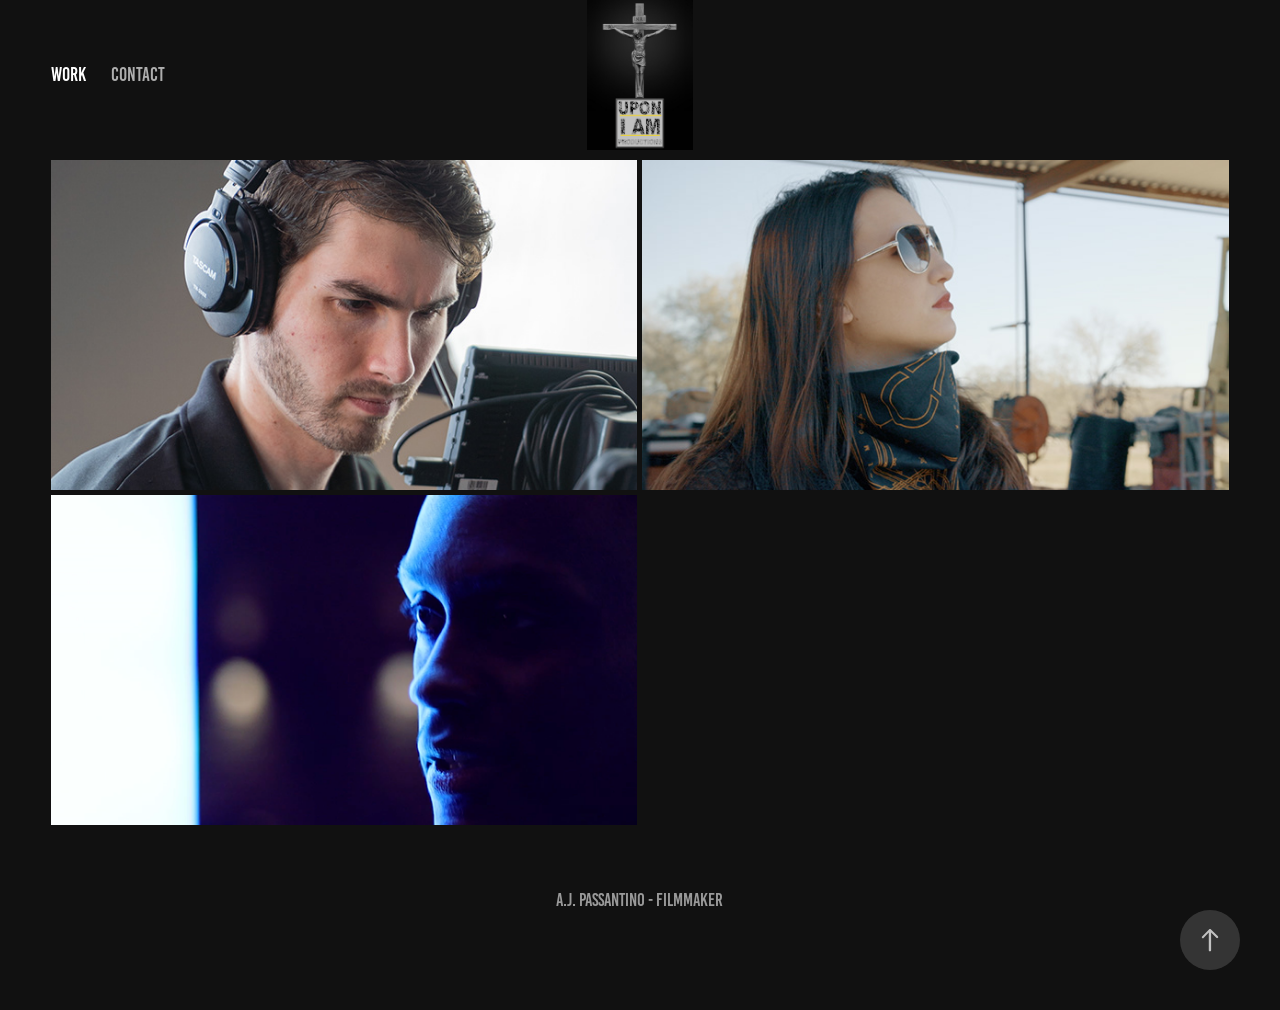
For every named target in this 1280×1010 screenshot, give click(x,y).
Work (68, 74)
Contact (138, 74)
